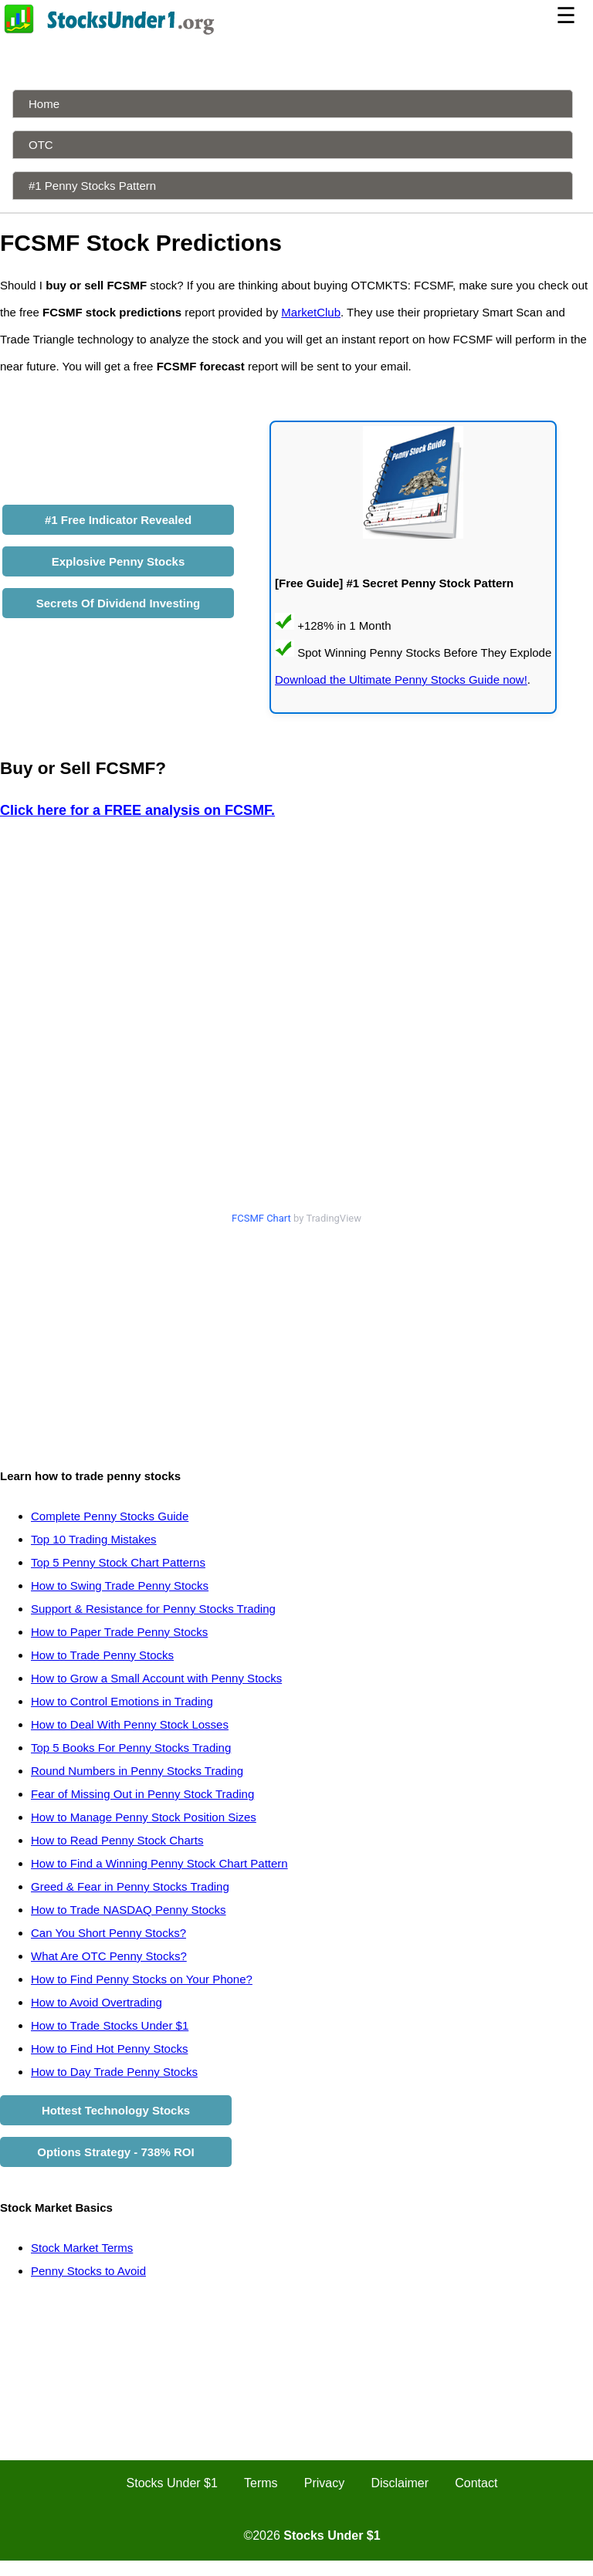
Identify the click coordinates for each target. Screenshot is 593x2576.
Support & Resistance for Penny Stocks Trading (153, 1608)
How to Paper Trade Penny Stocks (119, 1631)
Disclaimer (400, 2483)
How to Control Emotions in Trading (122, 1701)
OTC (41, 144)
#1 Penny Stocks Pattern (92, 185)
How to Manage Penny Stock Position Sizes (143, 1817)
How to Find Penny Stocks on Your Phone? (141, 1979)
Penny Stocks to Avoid (88, 2270)
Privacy (324, 2483)
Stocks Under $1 (172, 2483)
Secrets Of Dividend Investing (118, 603)
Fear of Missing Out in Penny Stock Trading (142, 1793)
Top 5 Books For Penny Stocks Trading (131, 1747)
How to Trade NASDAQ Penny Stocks (128, 1909)
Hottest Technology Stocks (116, 2110)
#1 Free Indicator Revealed (118, 519)
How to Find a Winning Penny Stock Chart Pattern (159, 1863)
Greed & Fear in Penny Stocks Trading (130, 1886)
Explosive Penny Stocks (118, 561)
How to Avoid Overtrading (96, 2002)
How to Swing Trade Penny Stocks (119, 1585)
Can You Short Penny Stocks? (108, 1932)
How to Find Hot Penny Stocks (109, 2048)
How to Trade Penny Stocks (102, 1655)
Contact (476, 2483)
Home (44, 103)
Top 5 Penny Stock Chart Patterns (118, 1562)
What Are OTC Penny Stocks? (109, 1955)
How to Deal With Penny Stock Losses (130, 1724)
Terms (261, 2483)
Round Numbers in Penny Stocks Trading (137, 1770)
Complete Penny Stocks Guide (109, 1516)
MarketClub (311, 312)
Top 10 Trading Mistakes (94, 1539)
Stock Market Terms (82, 2247)
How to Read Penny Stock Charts (117, 1840)
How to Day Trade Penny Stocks (114, 2071)
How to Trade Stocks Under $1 (109, 2025)
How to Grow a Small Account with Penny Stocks (156, 1678)
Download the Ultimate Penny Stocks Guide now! (401, 679)
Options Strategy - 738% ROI (115, 2151)
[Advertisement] (296, 1339)
